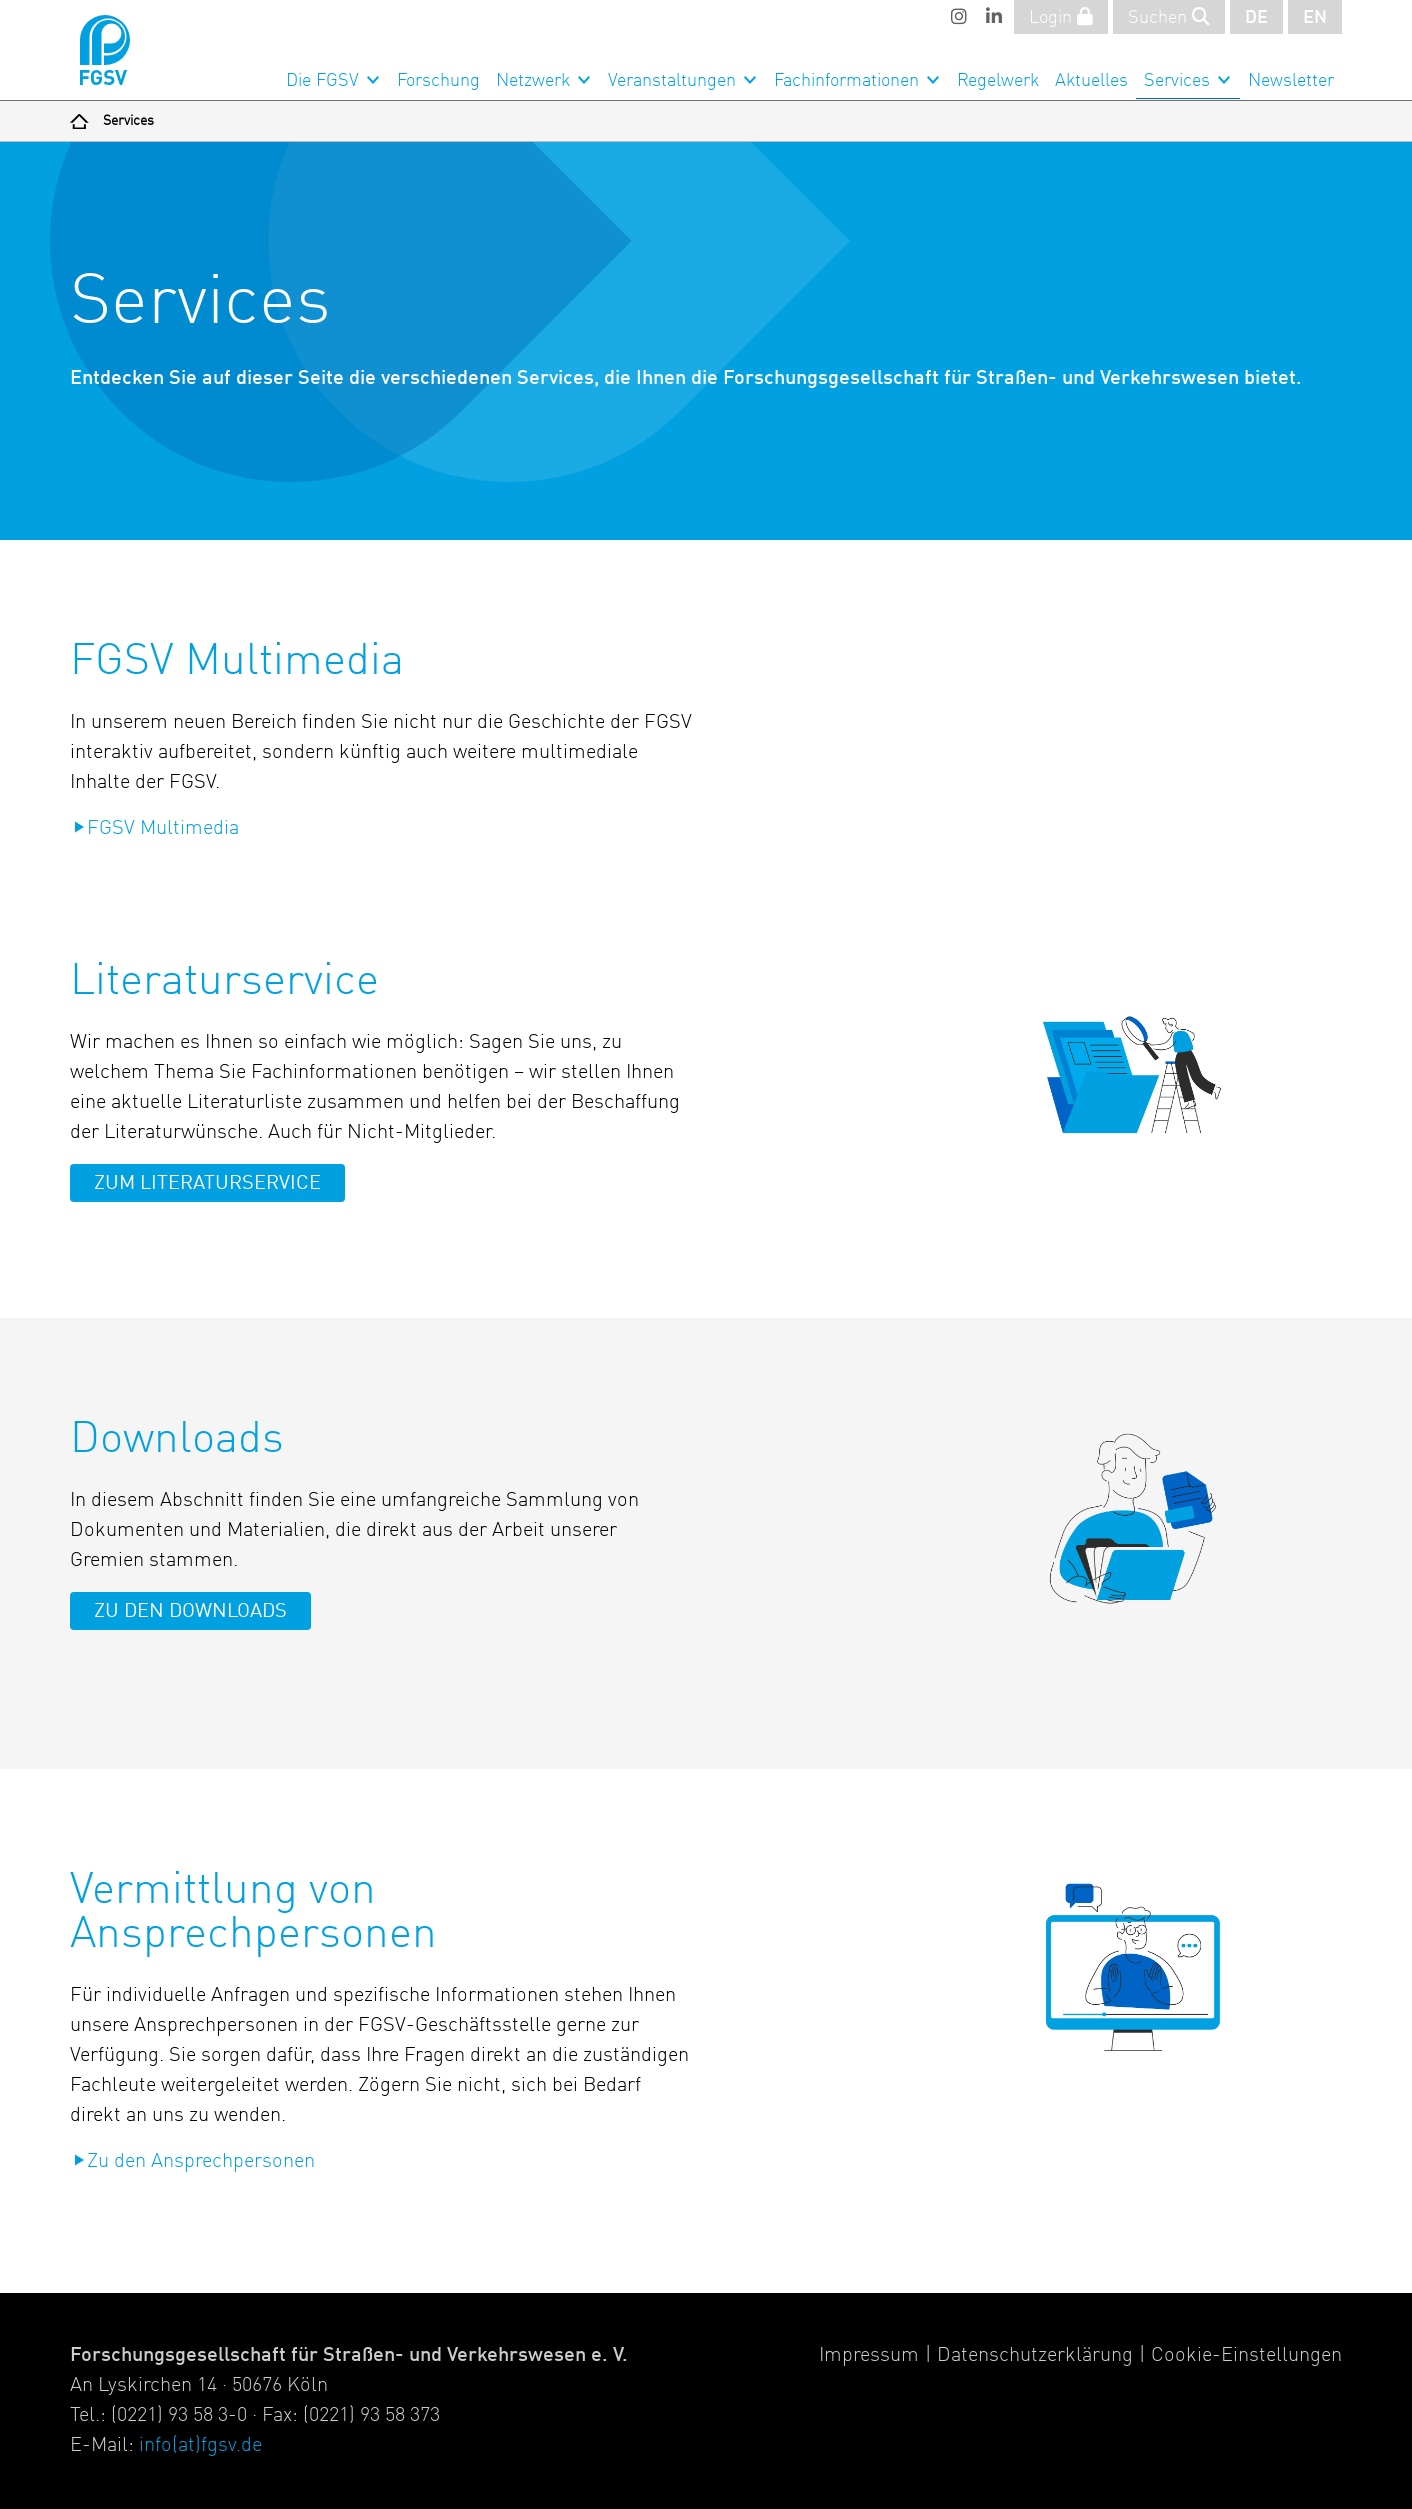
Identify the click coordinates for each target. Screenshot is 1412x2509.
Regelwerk (998, 81)
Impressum (869, 2356)
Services (1177, 81)
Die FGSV (322, 81)
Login (1061, 17)
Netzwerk (533, 81)
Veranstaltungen (672, 81)
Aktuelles (1091, 81)
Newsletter (1291, 81)
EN (1315, 18)
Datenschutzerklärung (1035, 2356)
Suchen (1169, 17)
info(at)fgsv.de (200, 2446)
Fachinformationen (846, 81)
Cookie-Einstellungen (1246, 2356)
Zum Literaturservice (207, 1184)
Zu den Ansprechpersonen (201, 2162)
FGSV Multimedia (163, 829)
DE (1256, 18)
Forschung (438, 81)
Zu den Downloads (190, 1612)
